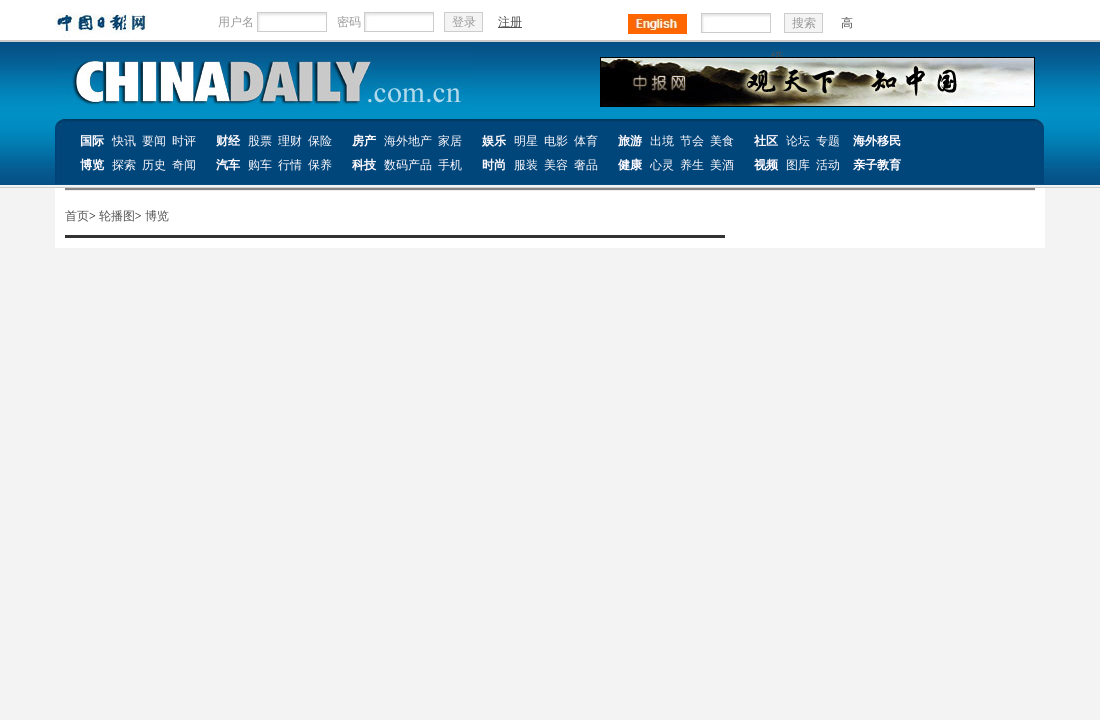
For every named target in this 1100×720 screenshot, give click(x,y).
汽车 (228, 165)
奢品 (586, 165)
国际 (92, 141)
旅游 (630, 141)
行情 (290, 165)
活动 (828, 165)
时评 (184, 141)
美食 (722, 141)
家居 (450, 141)
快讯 (124, 141)
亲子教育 (877, 165)
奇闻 (184, 165)
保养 (320, 165)
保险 (320, 141)
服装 (526, 165)
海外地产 (408, 141)
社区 (766, 141)
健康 (630, 165)
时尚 (494, 165)
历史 (154, 165)
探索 (124, 165)
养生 (692, 165)
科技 (364, 165)
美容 (556, 165)
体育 (586, 141)
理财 (290, 141)
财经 (228, 141)
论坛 (798, 141)
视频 (766, 165)
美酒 (722, 165)
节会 (692, 141)
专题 (828, 141)
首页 (77, 216)
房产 (364, 141)
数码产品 (408, 165)
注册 (510, 22)
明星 (526, 141)
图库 (798, 165)
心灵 (662, 165)
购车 (260, 165)
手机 (450, 165)
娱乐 (494, 141)
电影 (556, 141)
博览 (92, 165)
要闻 (154, 141)
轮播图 (117, 216)
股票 (260, 141)
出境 (662, 141)
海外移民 (877, 141)
